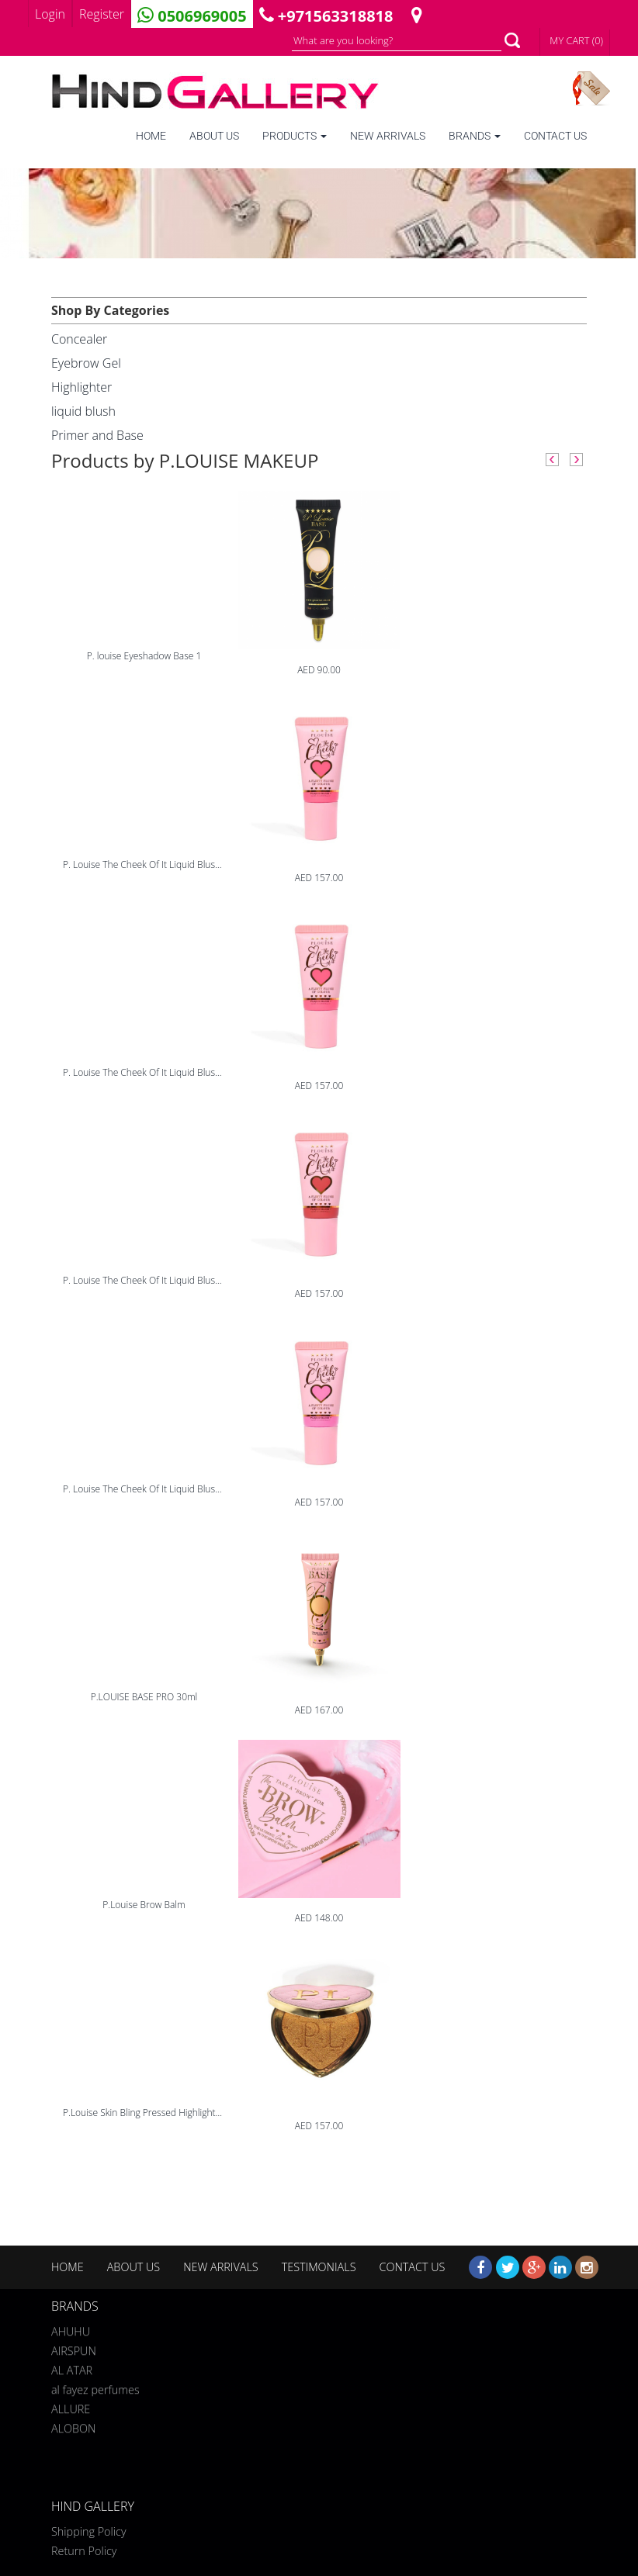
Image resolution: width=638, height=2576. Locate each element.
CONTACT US (555, 136)
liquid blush (83, 411)
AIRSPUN (73, 2348)
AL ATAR (71, 2367)
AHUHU (70, 2329)
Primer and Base (97, 435)
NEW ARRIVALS (387, 136)
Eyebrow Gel (86, 363)
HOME (151, 136)
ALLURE (70, 2406)
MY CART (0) (576, 40)
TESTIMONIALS (319, 2267)
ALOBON (73, 2426)
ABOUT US (214, 136)
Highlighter (81, 387)
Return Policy (83, 2550)
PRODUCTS (294, 136)
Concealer (79, 339)
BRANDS (475, 136)
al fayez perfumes (95, 2387)
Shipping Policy (89, 2531)
